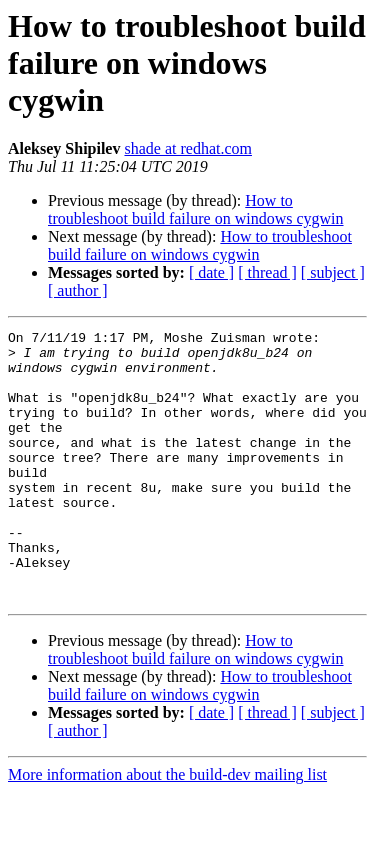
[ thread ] (267, 272)
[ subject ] (333, 272)
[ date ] (211, 272)
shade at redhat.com (188, 148)
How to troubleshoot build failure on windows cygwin (196, 209)
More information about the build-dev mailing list (167, 828)
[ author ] (78, 290)
